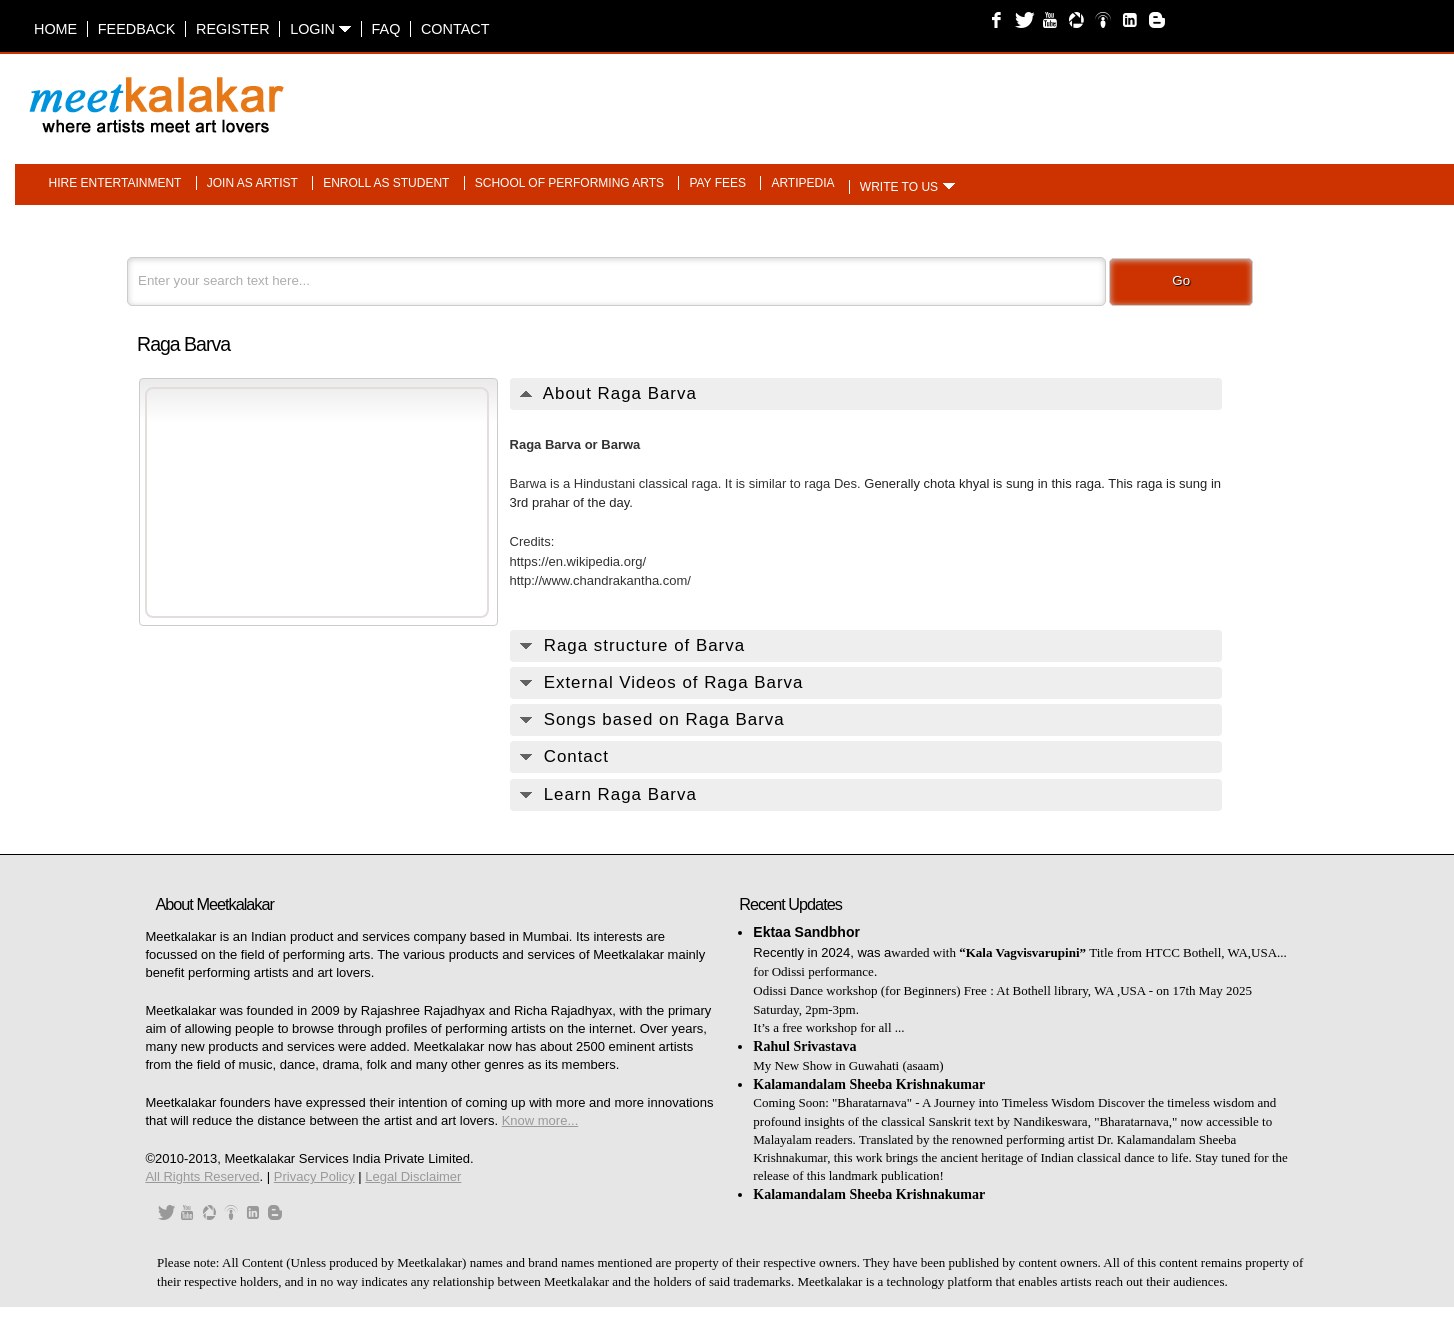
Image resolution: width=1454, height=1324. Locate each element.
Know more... (540, 1120)
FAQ (386, 29)
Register (233, 29)
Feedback (137, 29)
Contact (455, 29)
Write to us (899, 187)
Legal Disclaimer (413, 1176)
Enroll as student (386, 183)
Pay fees (717, 183)
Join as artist (252, 183)
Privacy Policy (314, 1176)
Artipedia (802, 183)
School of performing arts (569, 183)
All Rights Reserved (202, 1176)
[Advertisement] (978, 95)
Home (55, 29)
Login (320, 29)
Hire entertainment (115, 183)
